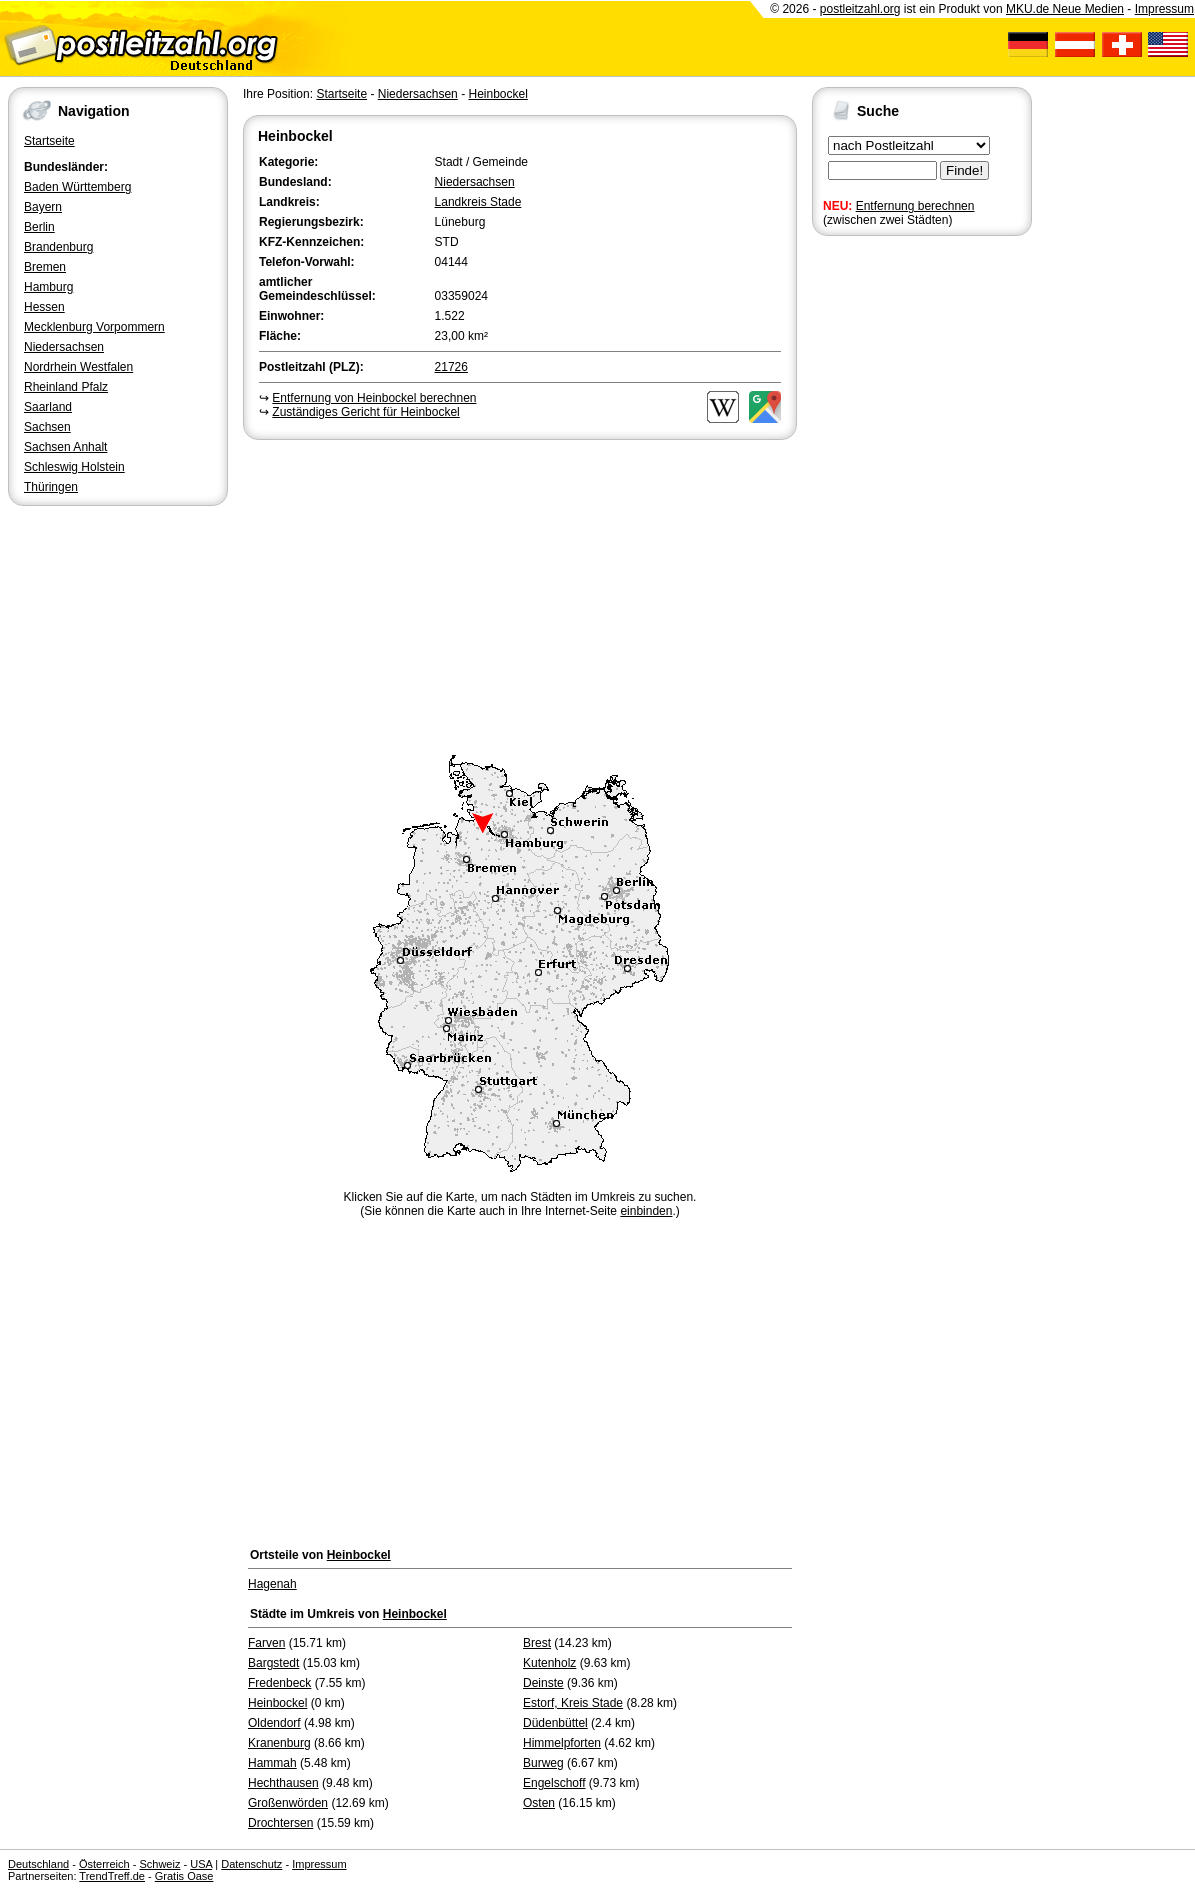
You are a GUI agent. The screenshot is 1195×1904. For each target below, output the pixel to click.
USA (201, 1864)
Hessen (44, 307)
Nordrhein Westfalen (78, 367)
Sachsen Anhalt (65, 447)
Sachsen (47, 427)
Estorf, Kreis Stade (573, 1703)
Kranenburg (279, 1743)
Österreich (104, 1864)
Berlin (39, 227)
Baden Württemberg (77, 187)
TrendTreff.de (112, 1876)
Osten (539, 1803)
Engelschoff (554, 1783)
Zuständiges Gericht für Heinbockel (365, 412)
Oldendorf (274, 1723)
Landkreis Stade (478, 202)
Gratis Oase (184, 1876)
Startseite (49, 141)
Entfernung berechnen (915, 206)
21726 (451, 367)
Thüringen (51, 487)
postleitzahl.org (860, 9)
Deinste (543, 1683)
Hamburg (48, 287)
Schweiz (159, 1864)
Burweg (543, 1763)
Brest (537, 1643)
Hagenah (272, 1584)
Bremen (45, 267)
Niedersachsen (64, 347)
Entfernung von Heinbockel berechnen (374, 398)
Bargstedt (273, 1663)
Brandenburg (58, 247)
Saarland (48, 407)
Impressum (1164, 9)
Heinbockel (497, 94)
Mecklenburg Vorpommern (94, 327)
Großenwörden (288, 1803)
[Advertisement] (520, 594)
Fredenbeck (279, 1683)
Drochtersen (280, 1823)
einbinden (646, 1211)
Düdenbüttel (555, 1723)
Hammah (272, 1763)
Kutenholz (549, 1663)
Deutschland (38, 1864)
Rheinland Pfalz (66, 387)
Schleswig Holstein (74, 467)
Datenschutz (251, 1864)
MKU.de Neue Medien (1065, 9)
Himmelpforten (562, 1743)
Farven (266, 1643)
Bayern (43, 207)
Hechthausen (283, 1783)
